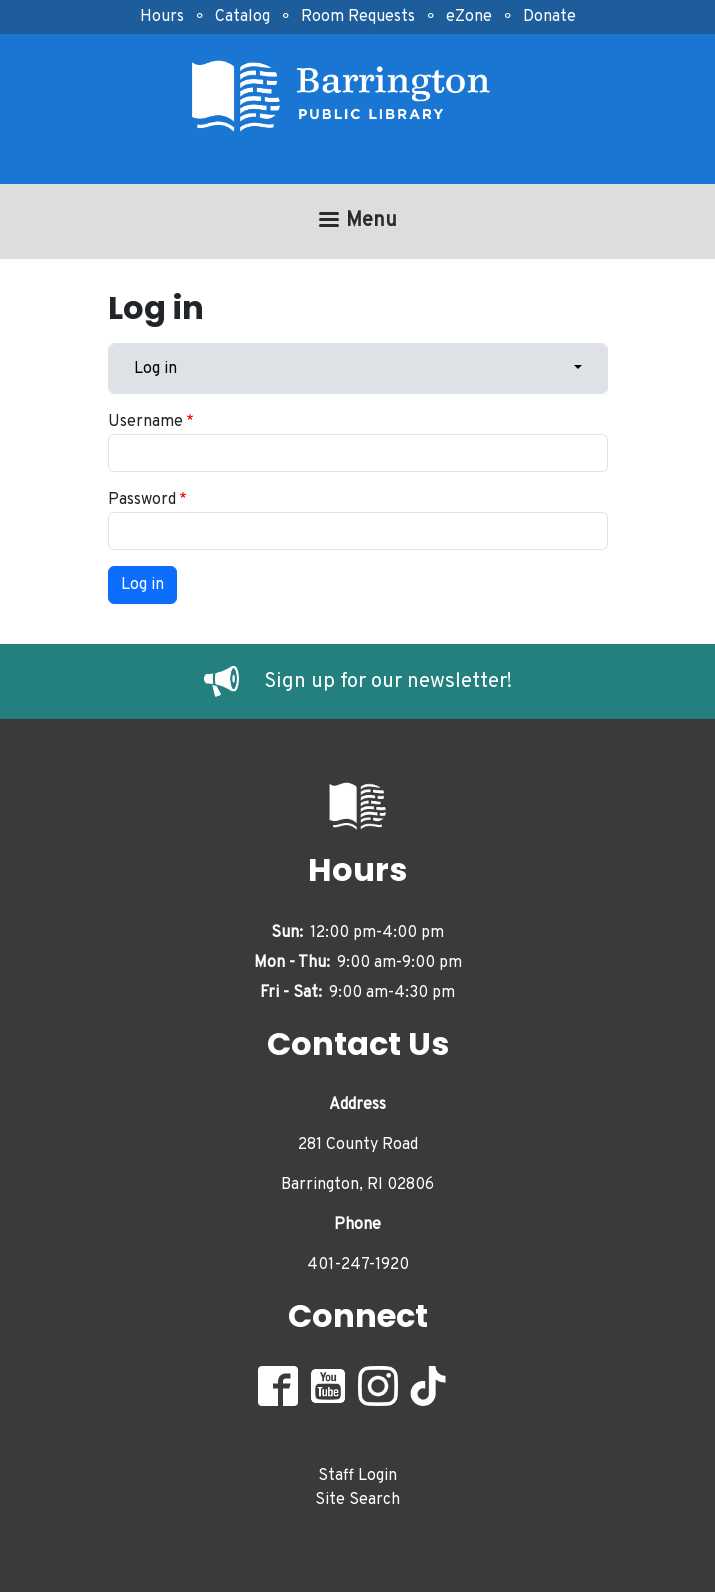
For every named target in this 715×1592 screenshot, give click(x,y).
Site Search (357, 1500)
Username (145, 422)
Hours (162, 17)
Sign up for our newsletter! (388, 682)
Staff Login (357, 1476)
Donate (549, 17)
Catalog (242, 17)
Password (142, 500)
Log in (155, 369)
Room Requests (358, 17)
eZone (469, 17)
